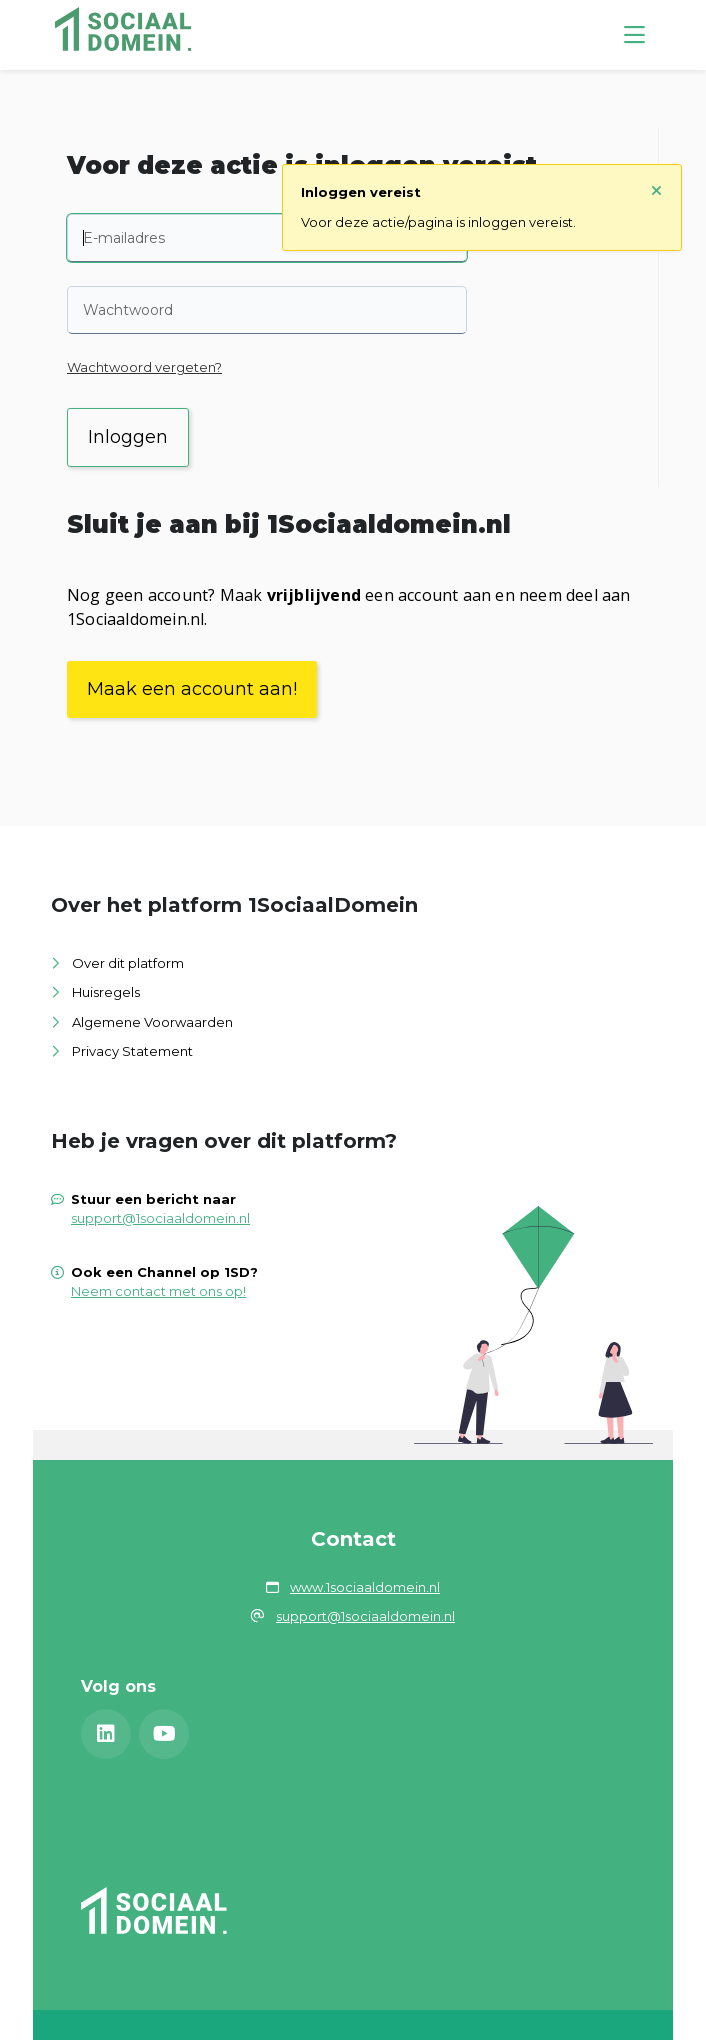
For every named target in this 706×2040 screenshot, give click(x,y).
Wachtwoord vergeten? (144, 367)
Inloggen (128, 437)
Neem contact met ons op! (158, 1291)
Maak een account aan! (192, 689)
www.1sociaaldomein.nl (365, 1587)
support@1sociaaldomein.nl (160, 1218)
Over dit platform (128, 963)
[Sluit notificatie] (656, 191)
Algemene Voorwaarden (152, 1022)
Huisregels (106, 992)
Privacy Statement (132, 1051)
